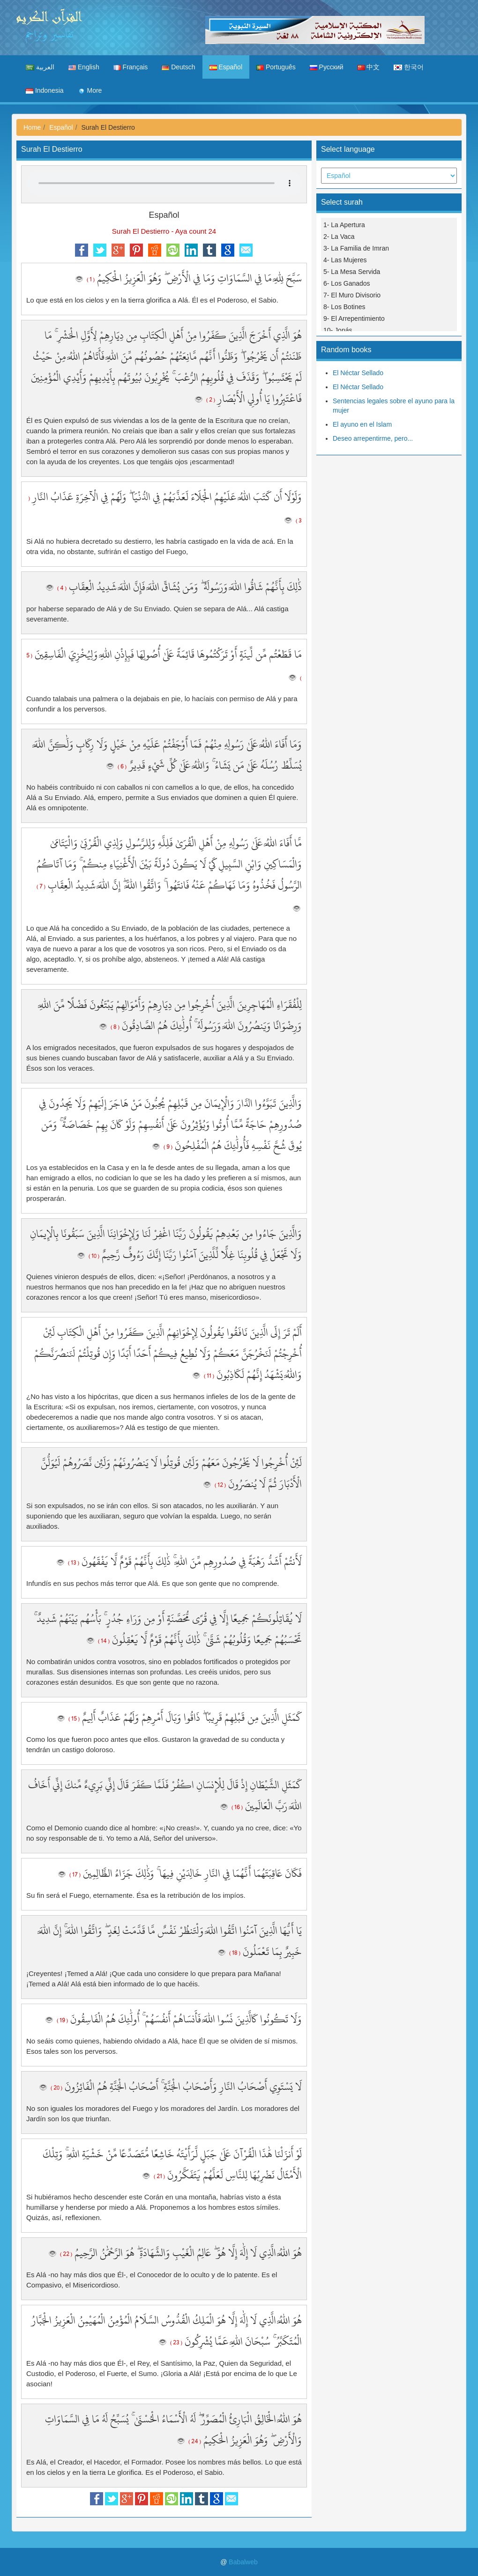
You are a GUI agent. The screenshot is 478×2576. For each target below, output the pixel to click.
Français (130, 67)
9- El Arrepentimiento (354, 318)
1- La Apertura (344, 225)
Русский (327, 67)
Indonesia (45, 90)
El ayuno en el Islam (362, 424)
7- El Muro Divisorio (352, 295)
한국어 (409, 67)
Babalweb (243, 2562)
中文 (369, 67)
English (83, 67)
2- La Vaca (339, 236)
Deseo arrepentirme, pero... (373, 438)
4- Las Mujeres (345, 260)
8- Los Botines (344, 307)
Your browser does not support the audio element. (164, 183)
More (90, 90)
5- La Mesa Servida (351, 271)
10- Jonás (337, 330)
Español (225, 67)
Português (276, 67)
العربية (40, 67)
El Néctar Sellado (358, 373)
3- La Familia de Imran (356, 248)
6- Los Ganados (346, 283)
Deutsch (178, 67)
